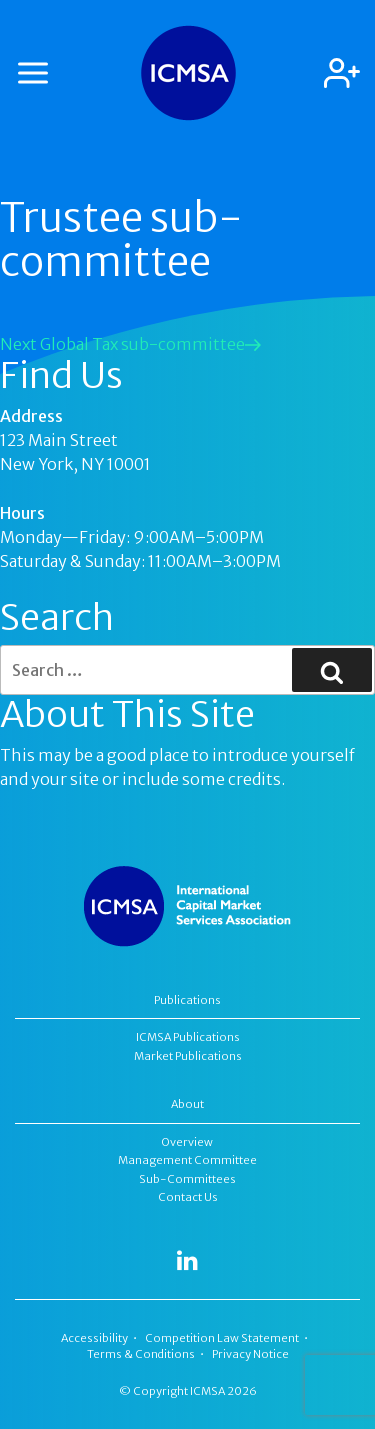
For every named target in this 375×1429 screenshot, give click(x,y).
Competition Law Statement (222, 1338)
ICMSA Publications (188, 1037)
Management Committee (187, 1160)
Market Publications (188, 1056)
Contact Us (188, 1197)
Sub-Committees (187, 1179)
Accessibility (94, 1338)
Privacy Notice (250, 1354)
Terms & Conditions (141, 1354)
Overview (187, 1142)
